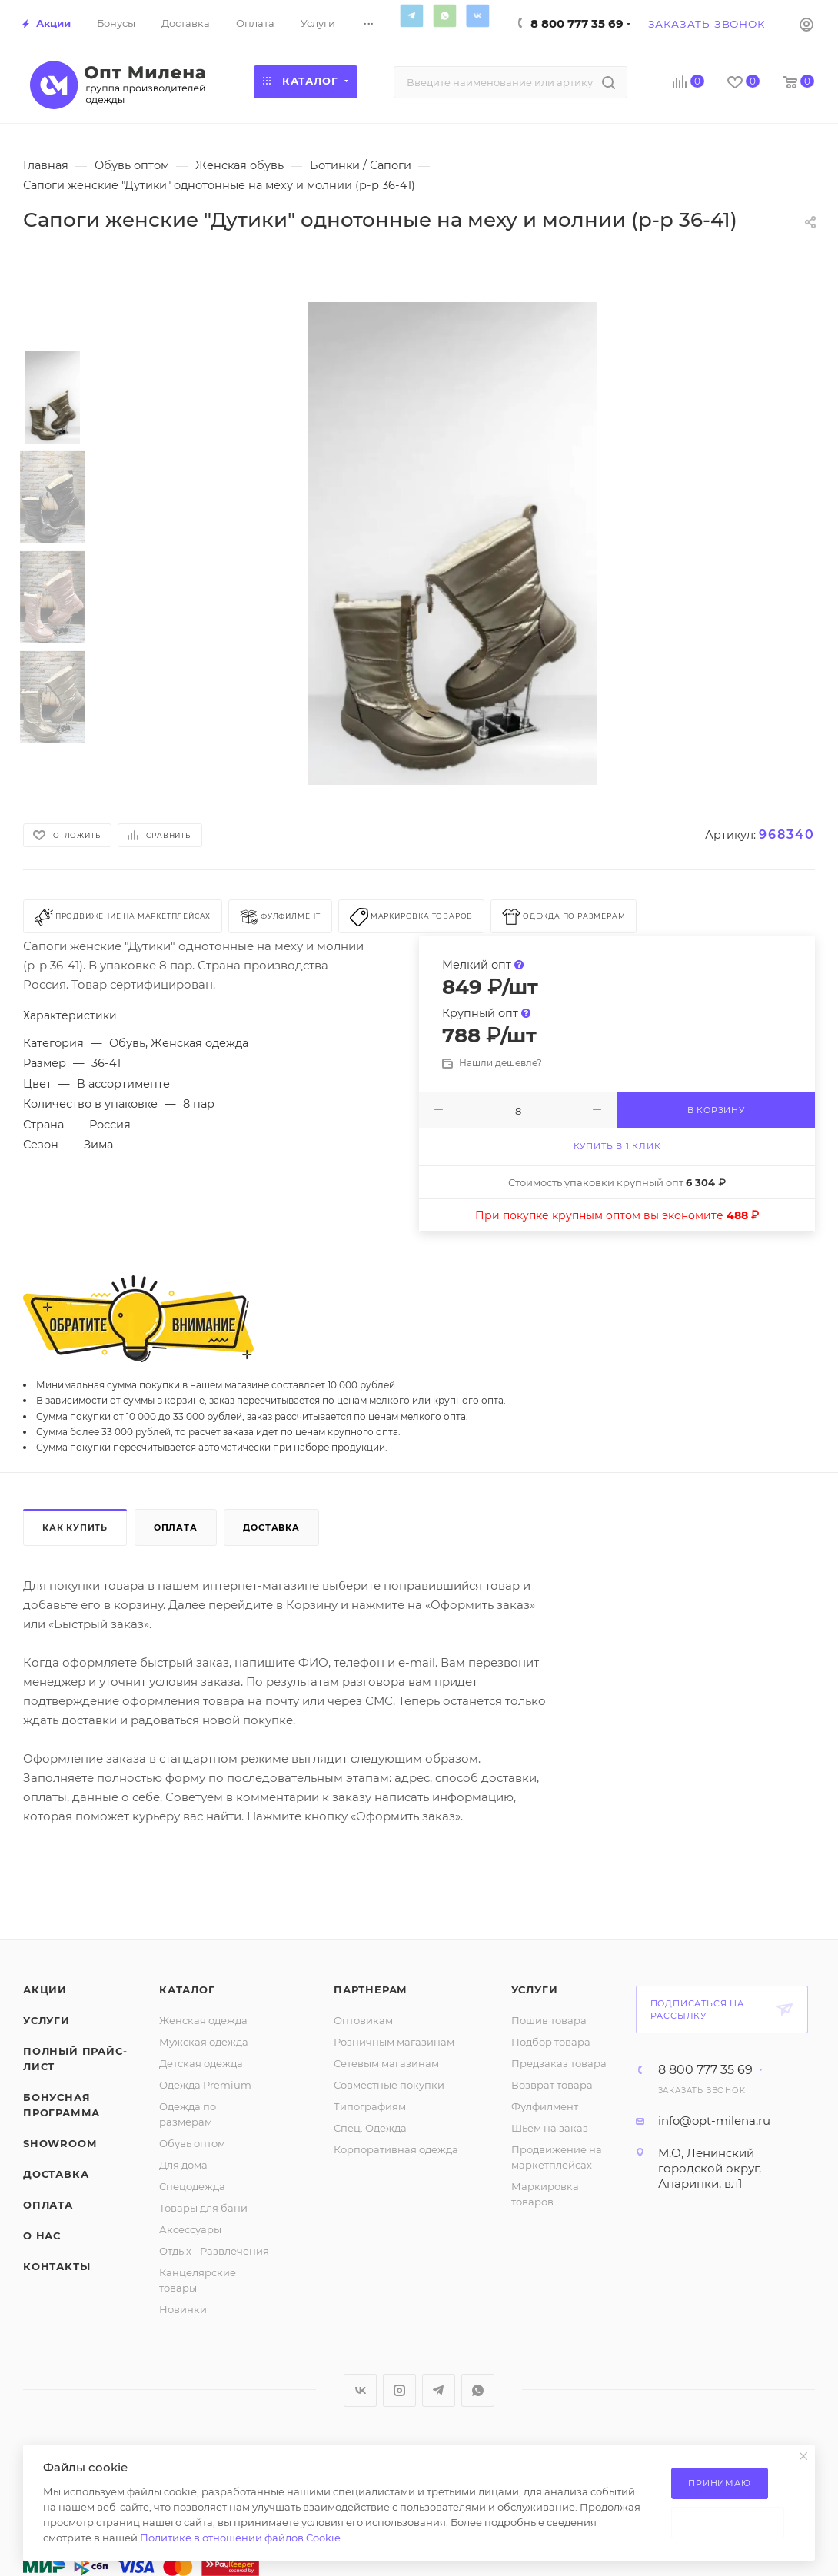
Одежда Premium (205, 2085)
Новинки (183, 2309)
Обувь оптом (192, 2143)
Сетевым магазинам (386, 2063)
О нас (42, 2235)
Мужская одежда (203, 2042)
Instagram (399, 2390)
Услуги (46, 2020)
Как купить (75, 1527)
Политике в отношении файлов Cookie (240, 2537)
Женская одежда (203, 2020)
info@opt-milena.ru (714, 2120)
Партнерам (370, 1989)
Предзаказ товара (559, 2063)
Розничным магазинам (394, 2042)
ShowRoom (59, 2143)
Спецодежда (192, 2186)
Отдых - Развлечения (214, 2251)
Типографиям (370, 2106)
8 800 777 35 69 (577, 23)
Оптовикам (363, 2020)
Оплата (176, 1527)
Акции (45, 1989)
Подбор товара (550, 2042)
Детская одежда (201, 2063)
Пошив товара (549, 2020)
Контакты (56, 2266)
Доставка (271, 1527)
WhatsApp (445, 15)
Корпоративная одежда (396, 2149)
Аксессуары (190, 2229)
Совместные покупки (389, 2085)
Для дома (183, 2165)
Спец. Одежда (370, 2128)
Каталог (187, 1989)
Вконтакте (478, 15)
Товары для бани (203, 2208)
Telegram (412, 15)
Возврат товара (552, 2085)
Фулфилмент (544, 2106)
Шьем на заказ (549, 2128)
